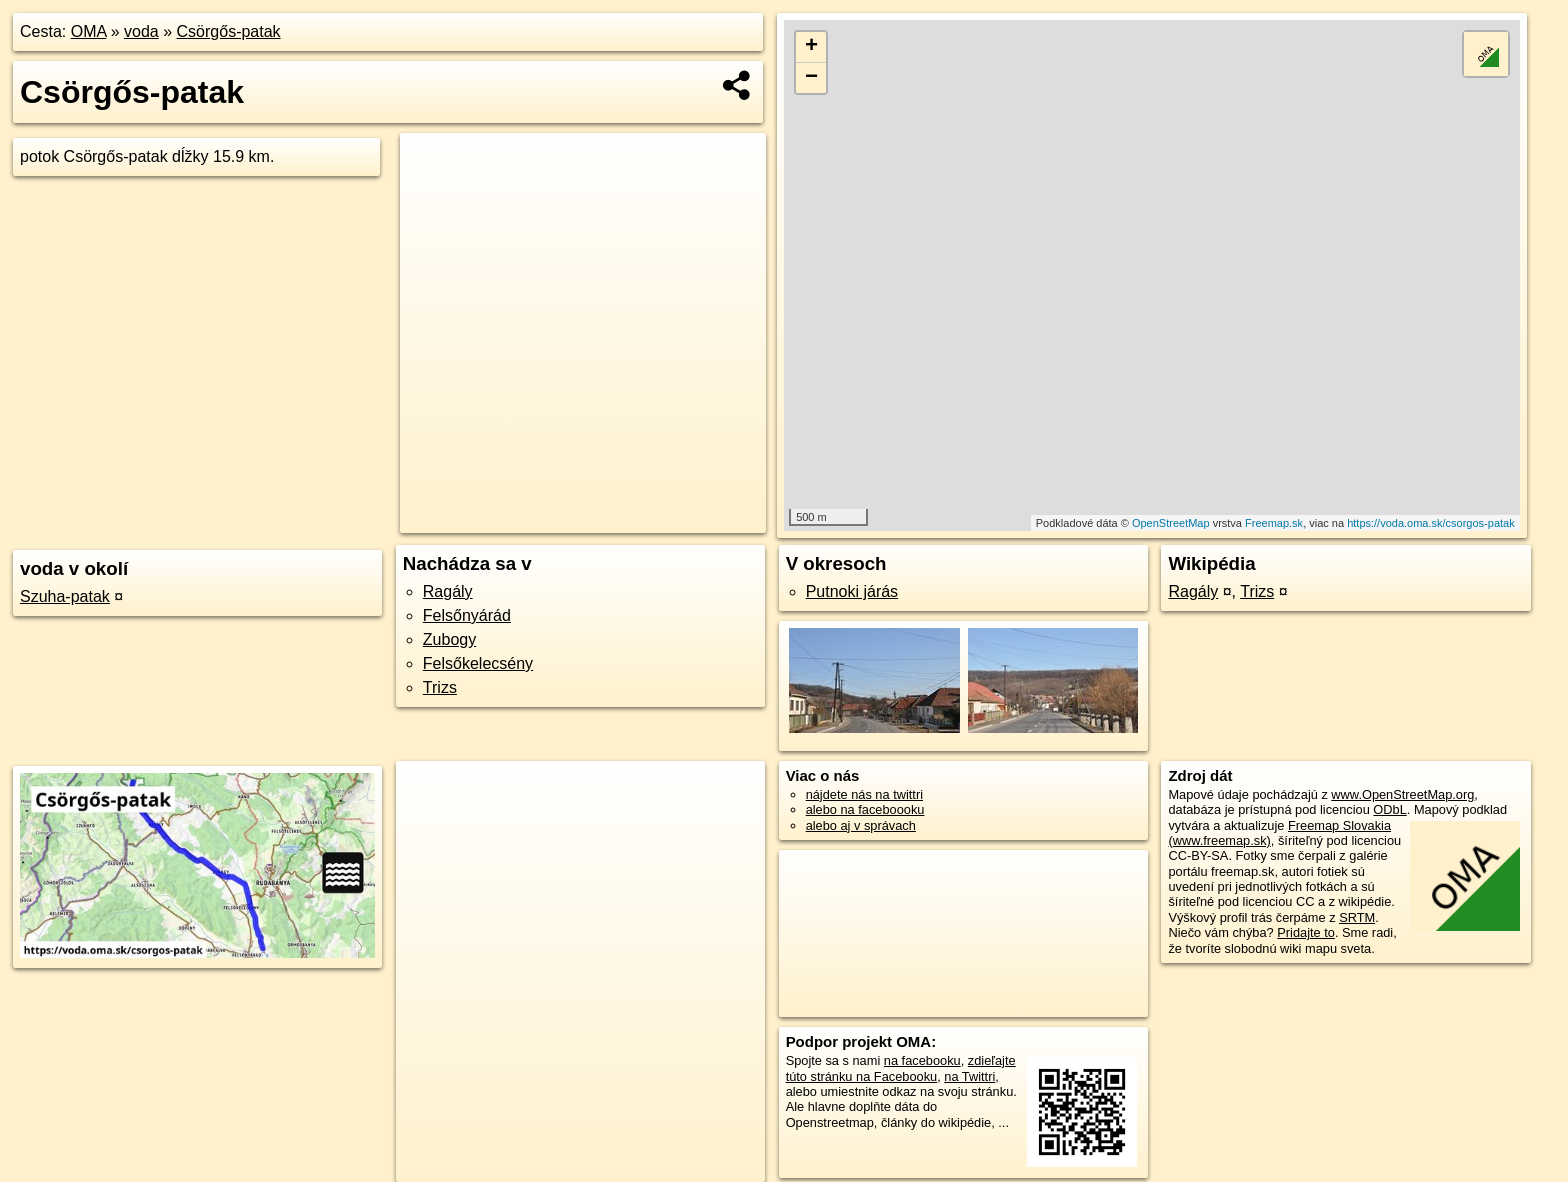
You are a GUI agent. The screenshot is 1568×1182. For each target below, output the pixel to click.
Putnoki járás (852, 591)
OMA (89, 31)
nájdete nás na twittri (864, 794)
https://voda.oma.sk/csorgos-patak (1431, 523)
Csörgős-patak (229, 31)
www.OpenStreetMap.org (1402, 794)
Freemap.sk (1274, 523)
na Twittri (969, 1076)
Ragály (448, 591)
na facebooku (922, 1060)
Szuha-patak (65, 596)
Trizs (440, 687)
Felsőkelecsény (478, 663)
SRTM (1357, 917)
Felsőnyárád (467, 615)
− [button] (811, 78)
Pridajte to (1306, 932)
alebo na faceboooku (865, 809)
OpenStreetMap (1171, 523)
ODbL (1389, 809)
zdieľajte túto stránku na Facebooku (901, 1068)
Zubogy (449, 639)
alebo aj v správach (861, 825)
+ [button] (811, 47)
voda (141, 31)
